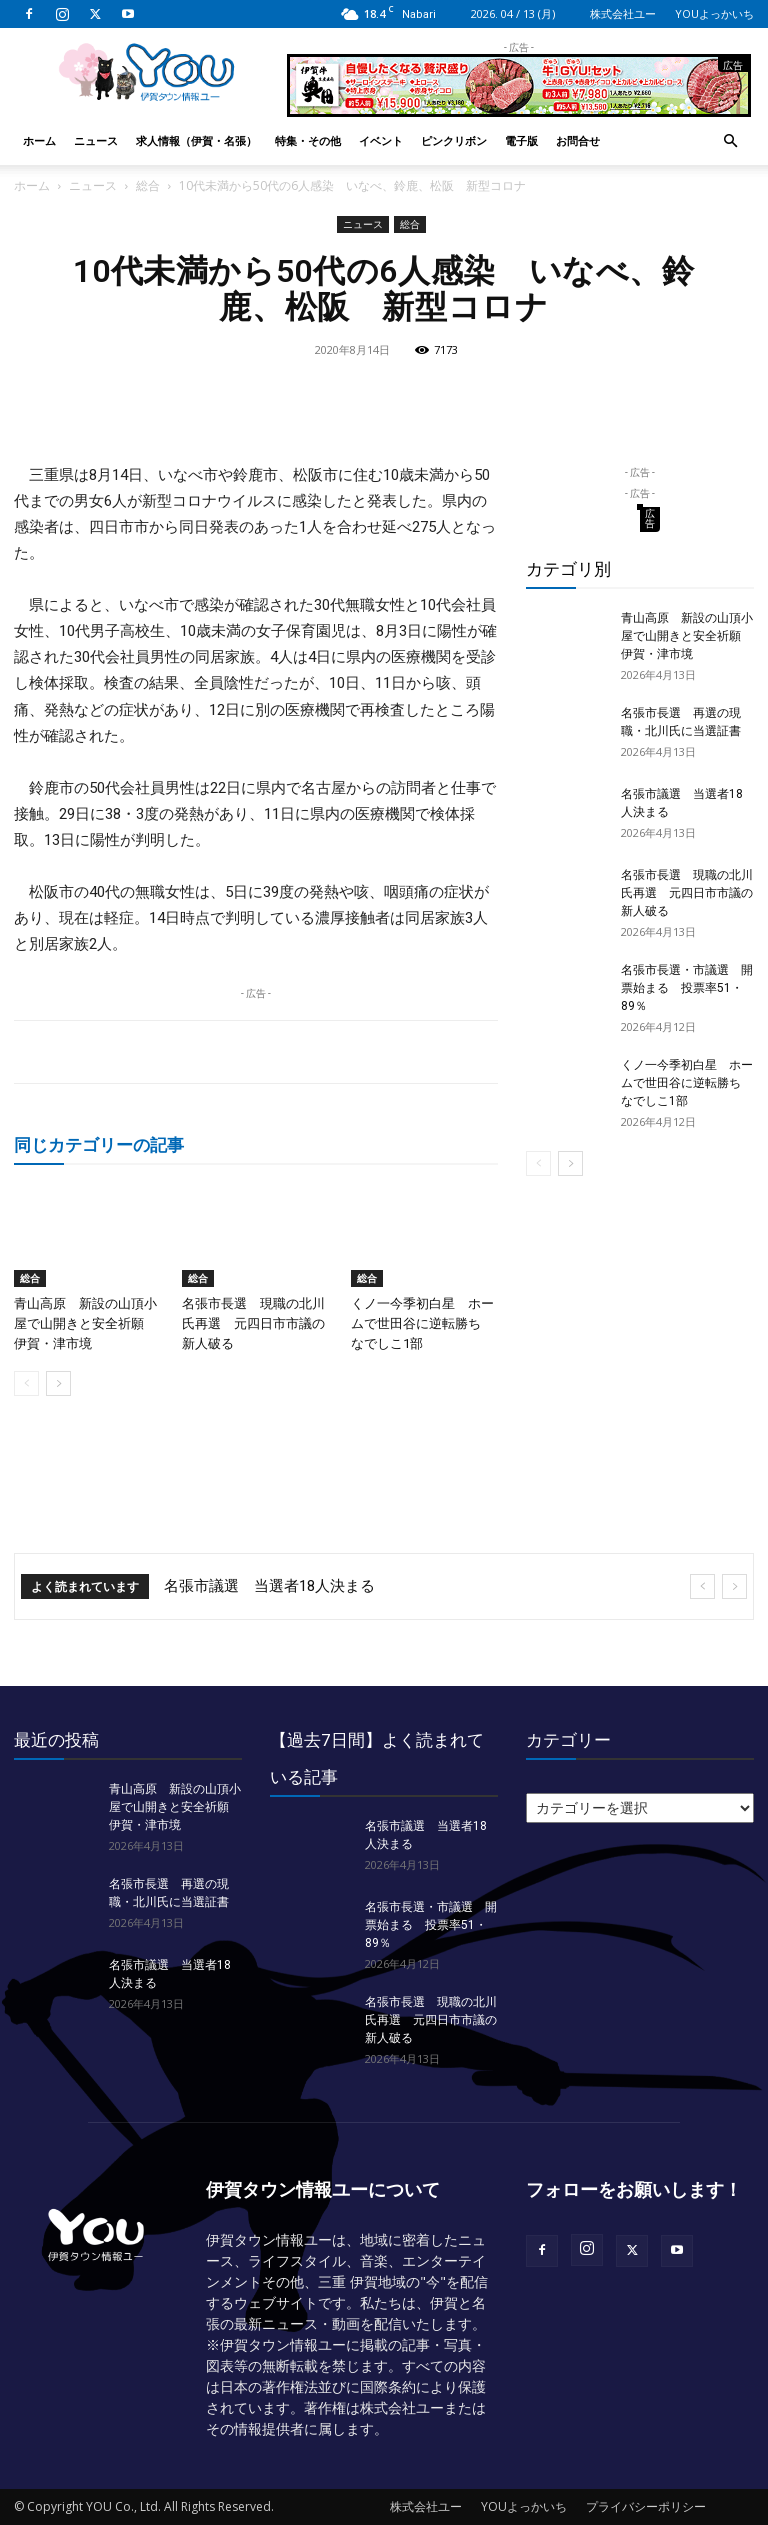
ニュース (96, 140)
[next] (734, 1586)
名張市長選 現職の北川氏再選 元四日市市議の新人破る (253, 1323)
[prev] (702, 1586)
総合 (148, 185)
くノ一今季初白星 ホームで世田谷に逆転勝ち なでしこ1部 (422, 1323)
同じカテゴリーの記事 (99, 1144)
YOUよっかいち (714, 13)
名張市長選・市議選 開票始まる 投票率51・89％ (687, 988)
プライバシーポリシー (646, 2506)
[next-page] (58, 1383)
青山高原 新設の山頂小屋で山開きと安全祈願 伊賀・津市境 (85, 1323)
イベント (381, 140)
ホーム (39, 140)
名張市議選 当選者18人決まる (269, 1586)
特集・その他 (308, 140)
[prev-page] (26, 1383)
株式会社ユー (623, 13)
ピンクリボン (454, 140)
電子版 (521, 140)
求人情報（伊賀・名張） (196, 140)
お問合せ (578, 140)
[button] (730, 141)
